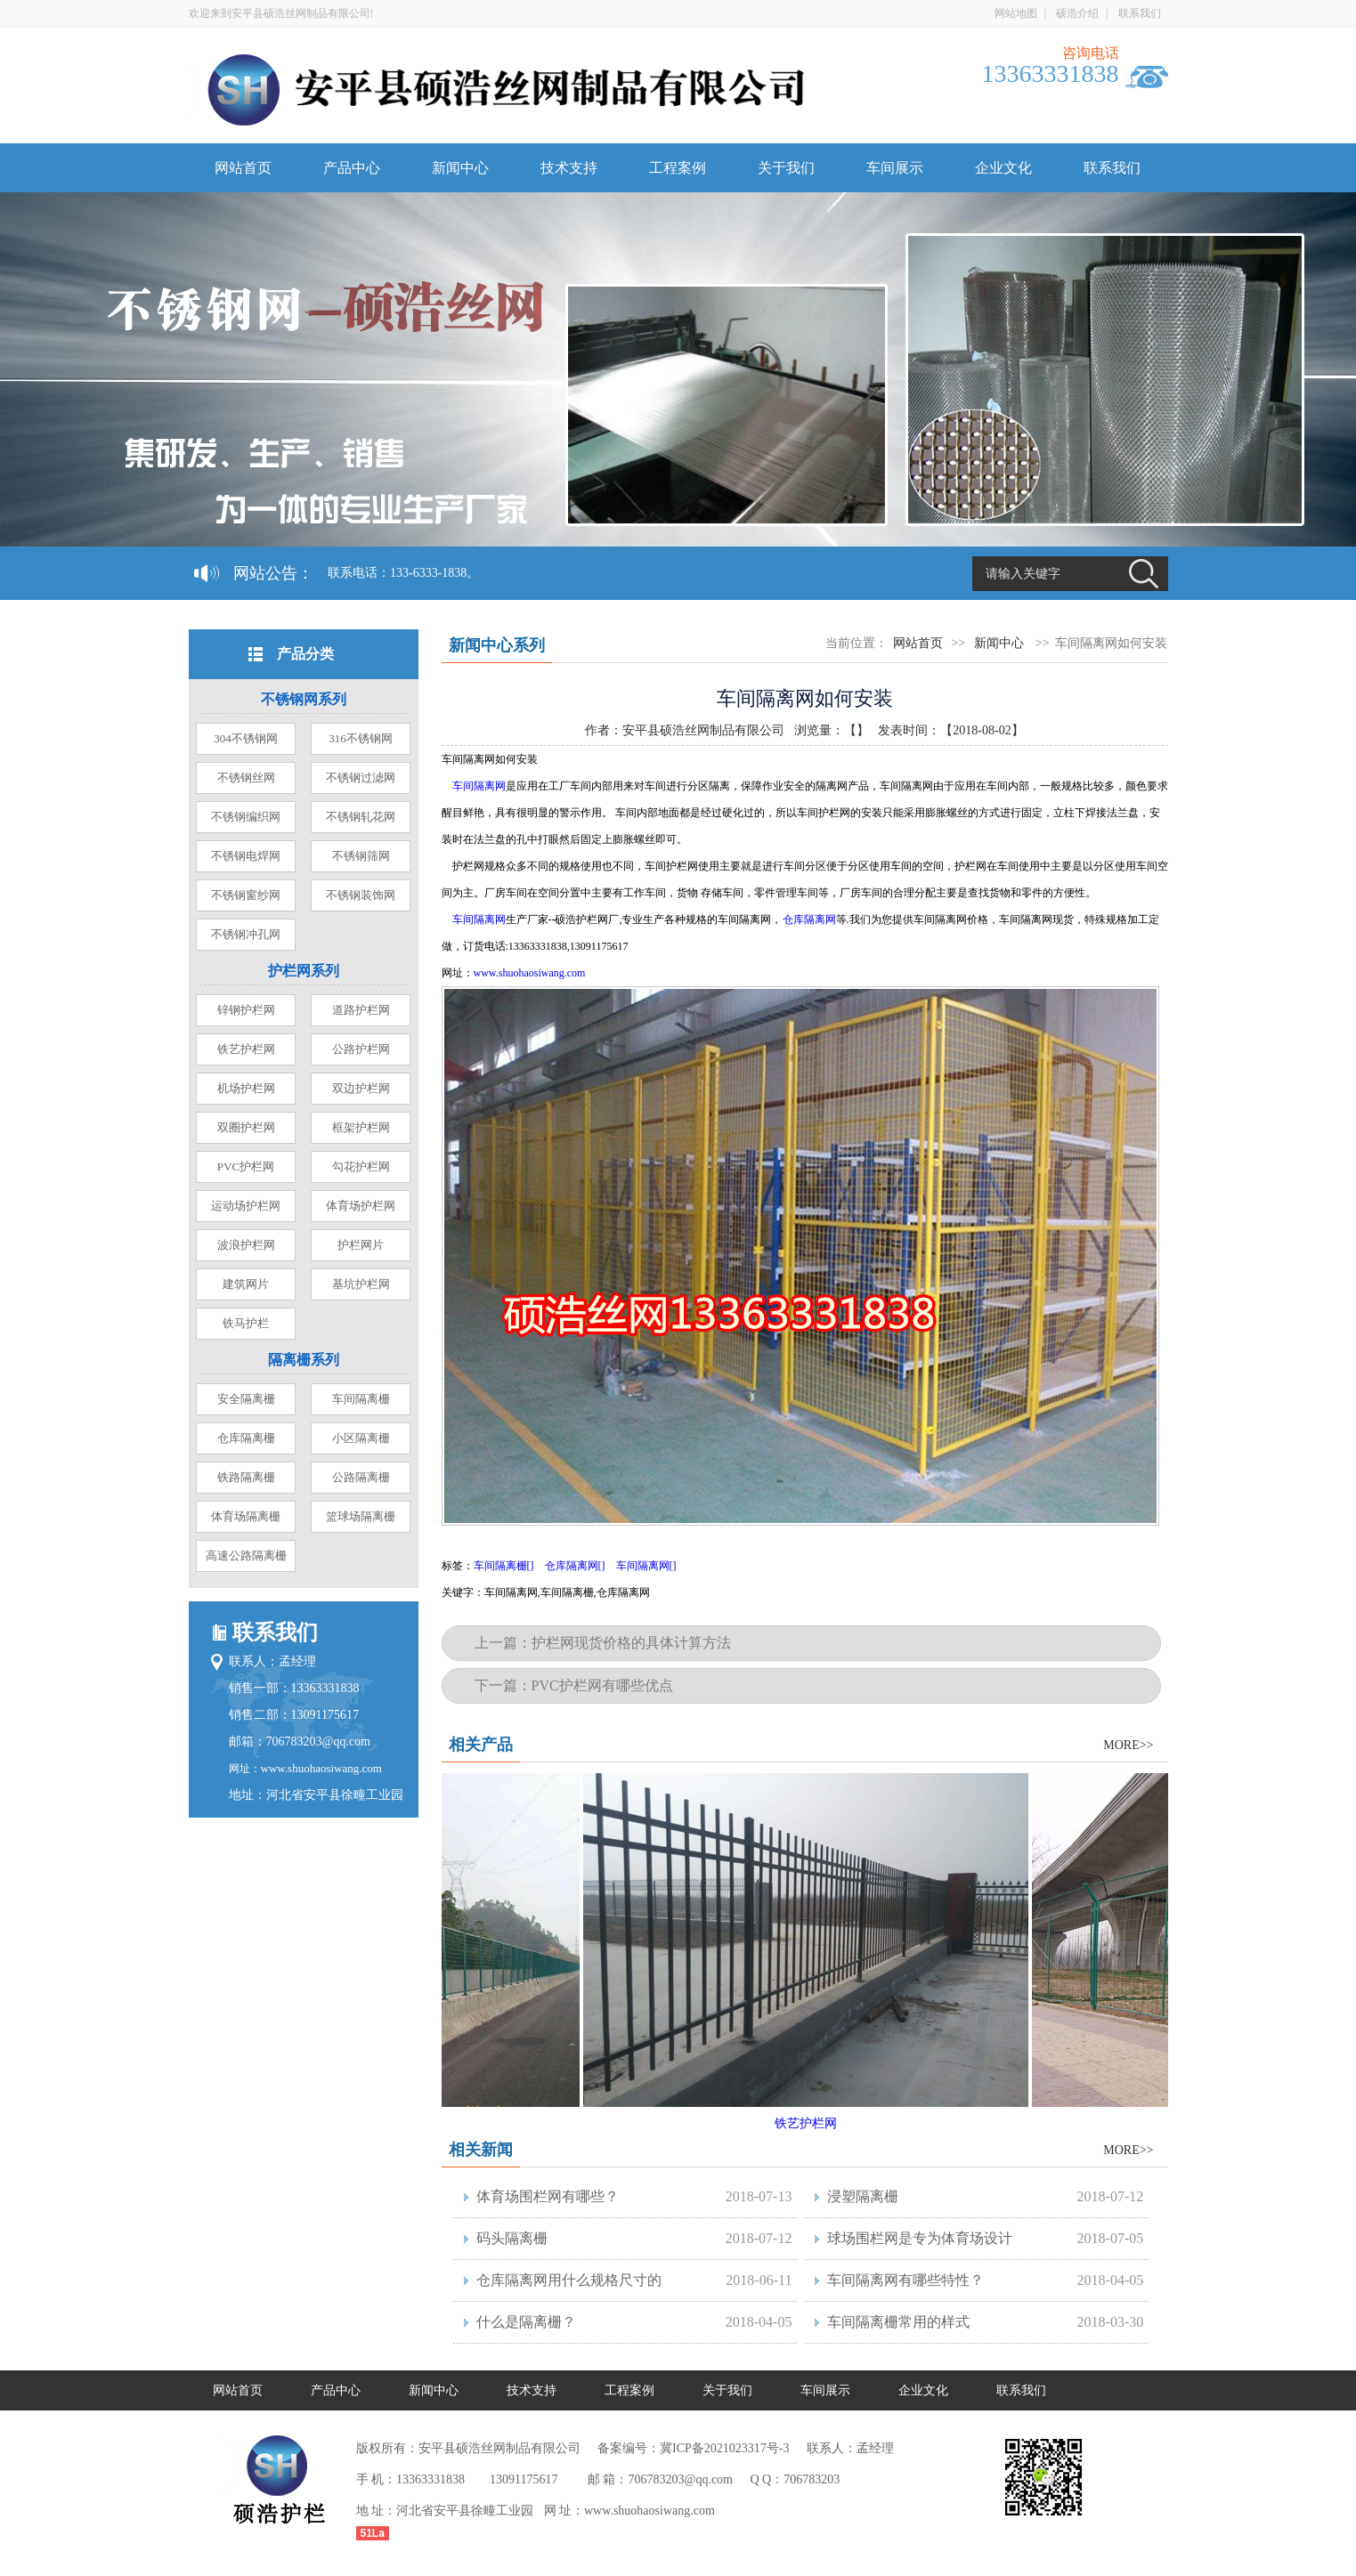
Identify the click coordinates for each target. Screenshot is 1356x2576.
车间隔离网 (479, 786)
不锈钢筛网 (361, 856)
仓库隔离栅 (246, 1438)
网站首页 (243, 167)
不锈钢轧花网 (360, 816)
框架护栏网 (361, 1127)
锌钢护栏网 (246, 1010)
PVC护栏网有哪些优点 (602, 1685)
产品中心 (351, 167)
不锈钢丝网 (246, 777)
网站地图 (1016, 13)
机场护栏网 (246, 1088)
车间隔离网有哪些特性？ (905, 2280)
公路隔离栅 (361, 1477)
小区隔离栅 (361, 1438)
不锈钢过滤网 (360, 777)
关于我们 (786, 167)
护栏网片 (360, 1245)
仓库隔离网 (809, 919)
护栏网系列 (303, 970)
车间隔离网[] (646, 1565)
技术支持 (568, 167)
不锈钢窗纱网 (245, 895)
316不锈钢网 (361, 738)
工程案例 (677, 167)
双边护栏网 (361, 1088)
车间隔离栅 (361, 1398)
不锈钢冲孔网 (245, 934)
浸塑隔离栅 (862, 2196)
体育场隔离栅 (245, 1516)
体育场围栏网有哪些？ (547, 2196)
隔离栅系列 (303, 1359)
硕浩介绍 (1077, 13)
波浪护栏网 (246, 1245)
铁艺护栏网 (246, 1049)
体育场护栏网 (360, 1205)
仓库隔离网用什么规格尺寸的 (569, 2280)
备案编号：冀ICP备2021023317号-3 (693, 2448)
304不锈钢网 (246, 738)
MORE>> (1128, 1745)
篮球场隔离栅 (360, 1516)
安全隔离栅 (246, 1398)
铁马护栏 (246, 1323)
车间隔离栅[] (504, 1565)
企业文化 (1003, 167)
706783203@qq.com (318, 1741)
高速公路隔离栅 (246, 1555)
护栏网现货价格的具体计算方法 (631, 1642)
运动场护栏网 (245, 1205)
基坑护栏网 (361, 1284)
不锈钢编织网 (245, 816)
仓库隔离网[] (575, 1565)
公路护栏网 (361, 1049)
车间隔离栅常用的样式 (898, 2321)
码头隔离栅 (512, 2238)
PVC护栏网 (245, 1166)
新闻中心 (460, 167)
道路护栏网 (361, 1010)
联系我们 (1139, 13)
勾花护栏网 (361, 1166)
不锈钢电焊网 (245, 856)
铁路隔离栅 (246, 1477)
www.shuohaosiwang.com (321, 1768)
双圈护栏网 (246, 1127)
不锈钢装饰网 (360, 895)
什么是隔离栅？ (526, 2321)
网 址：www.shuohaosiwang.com (629, 2510)
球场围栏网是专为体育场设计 (919, 2238)
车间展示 (894, 167)
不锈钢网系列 (303, 699)
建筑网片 (246, 1284)
